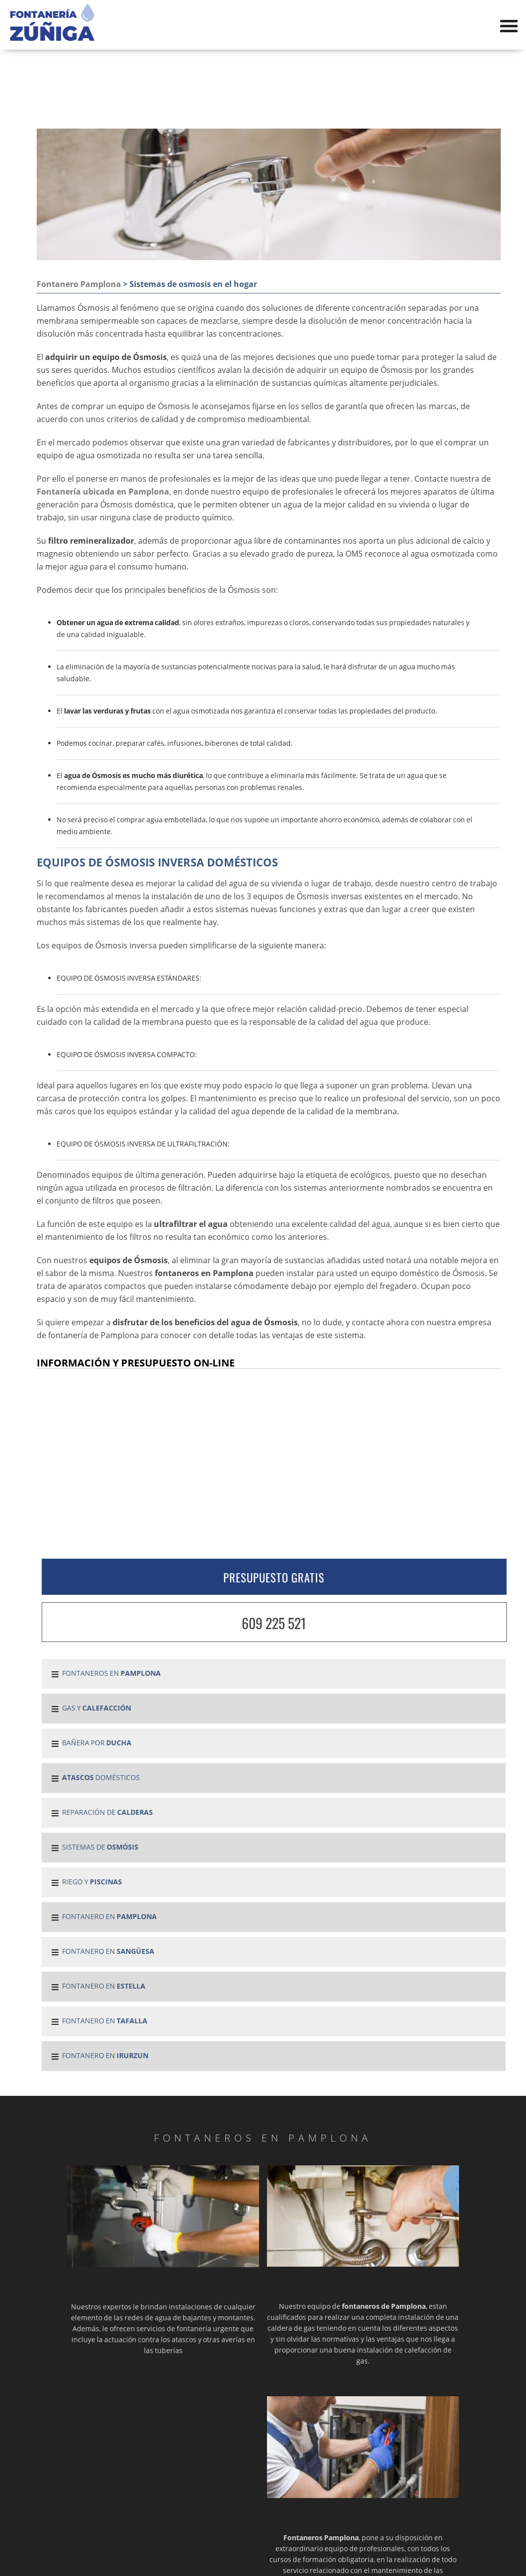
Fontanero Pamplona (79, 284)
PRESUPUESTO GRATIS (274, 1577)
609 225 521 (274, 1623)
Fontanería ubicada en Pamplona (103, 491)
